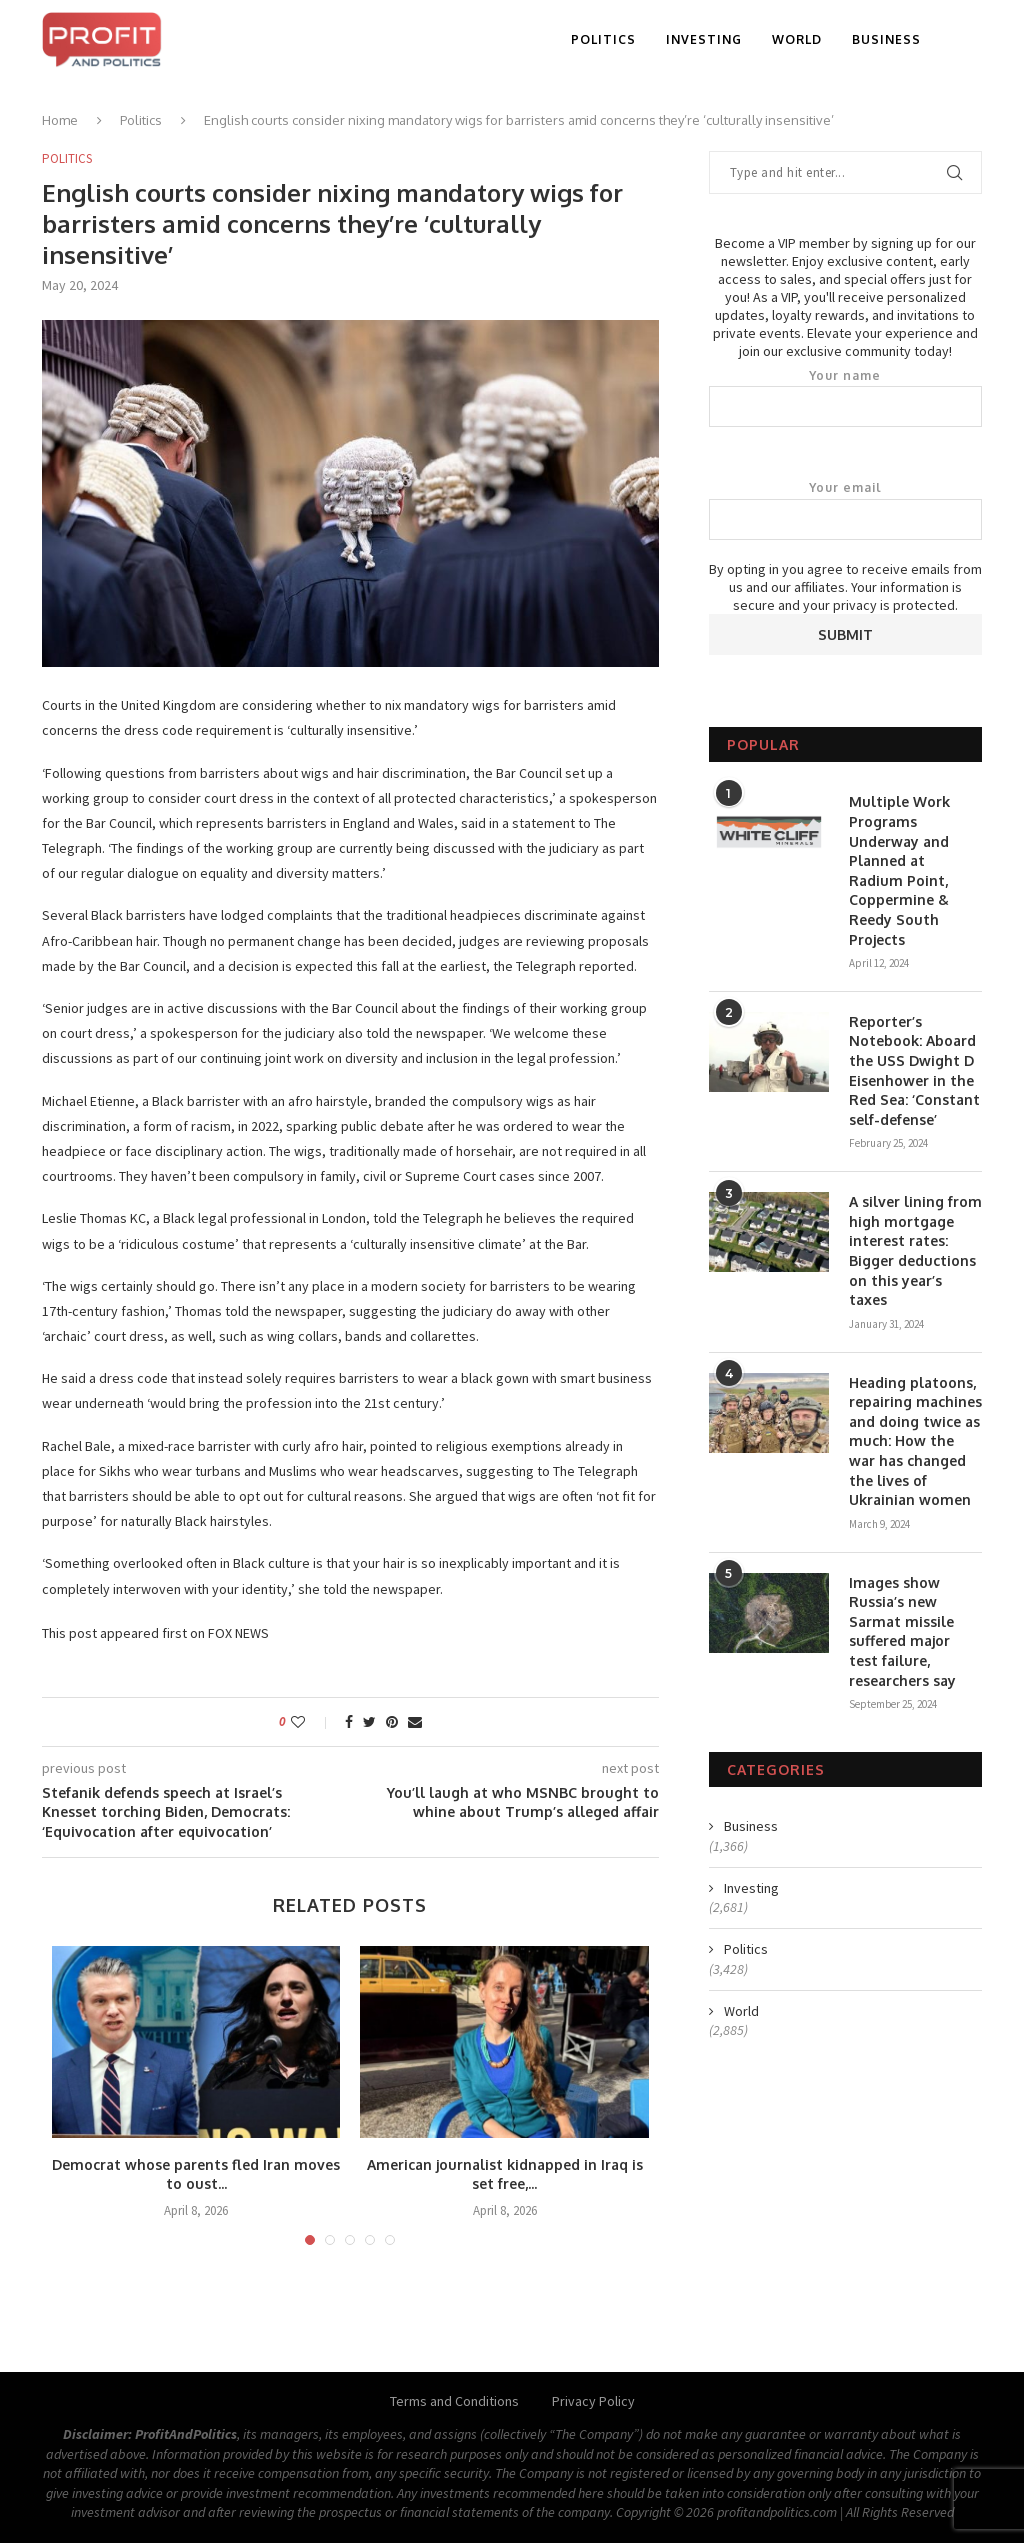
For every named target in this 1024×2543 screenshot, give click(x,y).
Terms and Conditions (454, 2401)
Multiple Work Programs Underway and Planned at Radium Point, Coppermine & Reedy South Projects (899, 870)
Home (60, 120)
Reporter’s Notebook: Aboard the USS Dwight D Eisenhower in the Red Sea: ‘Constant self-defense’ (914, 1070)
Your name (845, 398)
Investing (704, 39)
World (797, 39)
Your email (845, 510)
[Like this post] (311, 1722)
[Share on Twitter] (369, 1722)
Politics (603, 39)
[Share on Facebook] (349, 1722)
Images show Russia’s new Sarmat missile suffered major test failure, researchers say (902, 1631)
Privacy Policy (593, 2401)
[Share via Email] (415, 1722)
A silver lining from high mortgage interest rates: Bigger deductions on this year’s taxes (915, 1250)
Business (886, 39)
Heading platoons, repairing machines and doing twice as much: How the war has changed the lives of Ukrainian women (915, 1441)
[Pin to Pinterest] (392, 1722)
